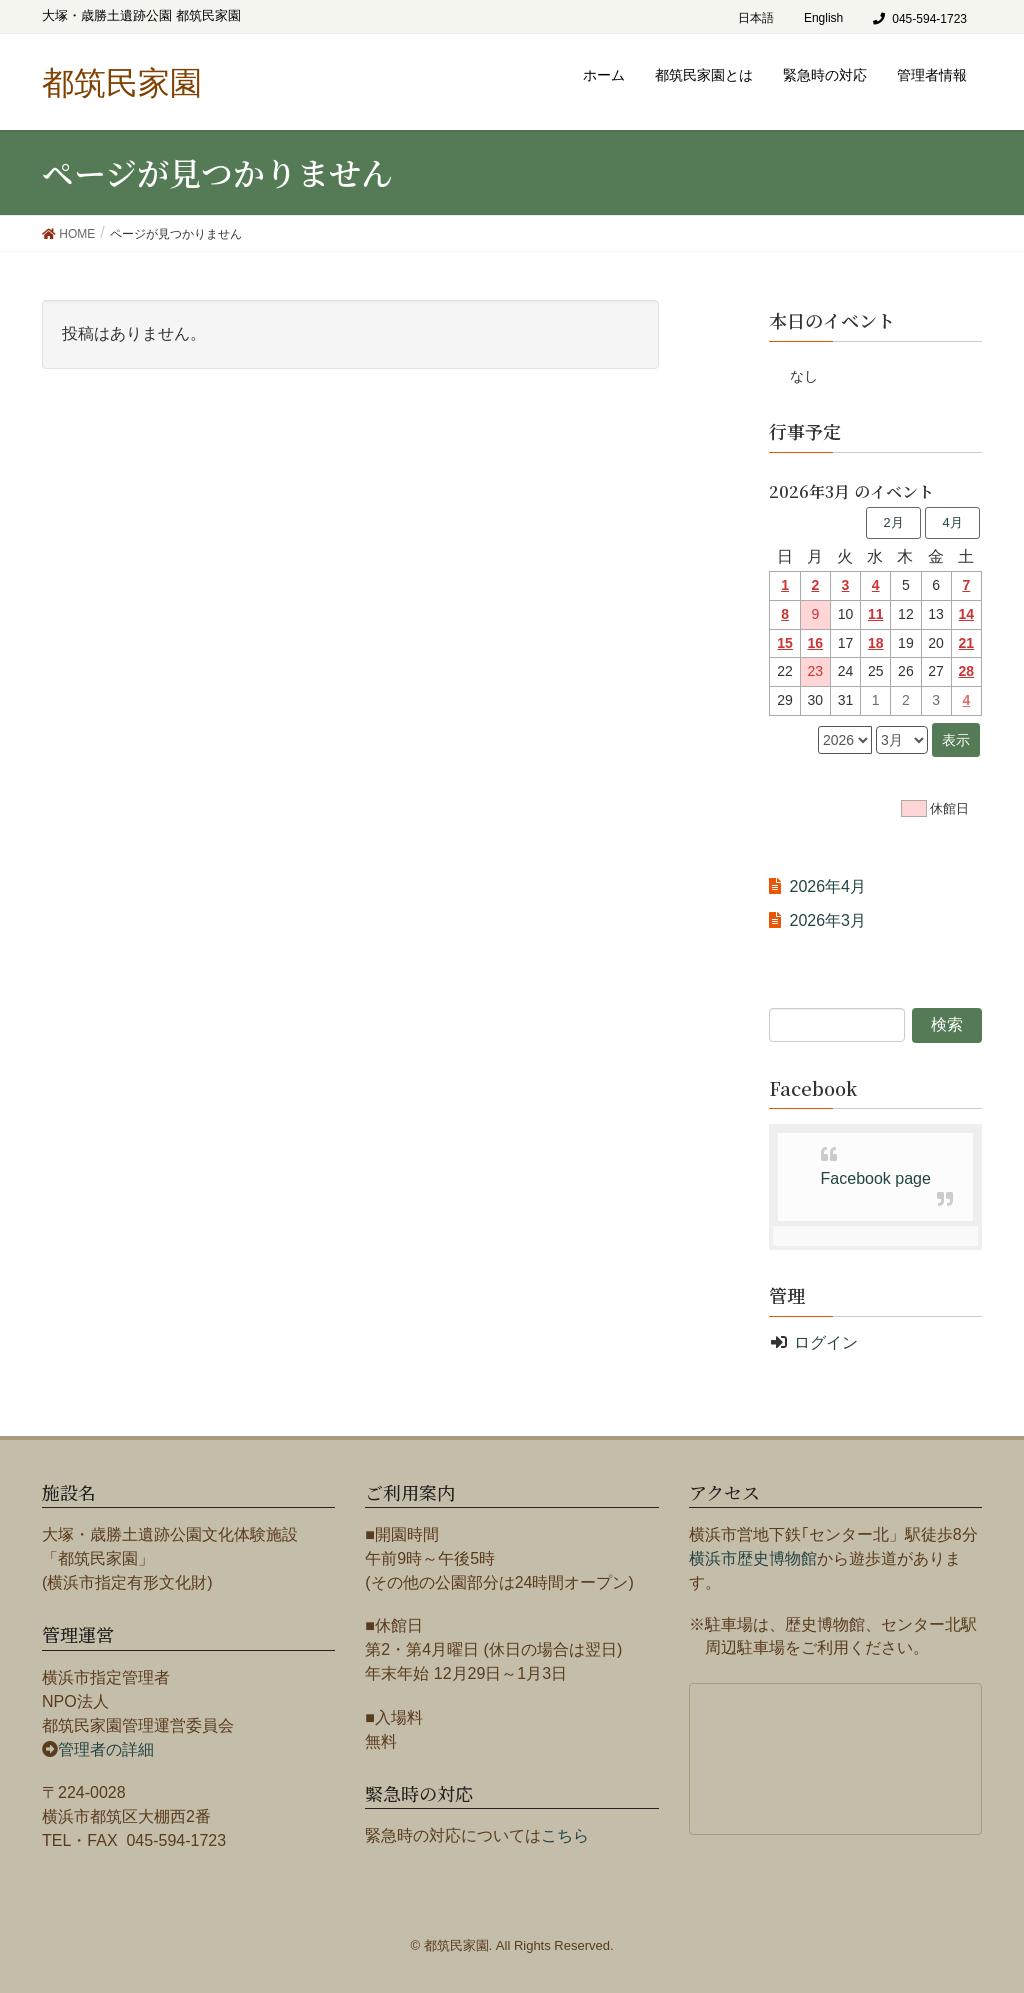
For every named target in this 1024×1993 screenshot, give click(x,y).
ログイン (826, 1342)
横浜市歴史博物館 (753, 1558)
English (823, 18)
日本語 (756, 18)
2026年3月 (827, 920)
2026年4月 (827, 886)
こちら (565, 1835)
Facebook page (876, 1178)
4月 (952, 522)
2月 (893, 522)
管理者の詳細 (106, 1749)
